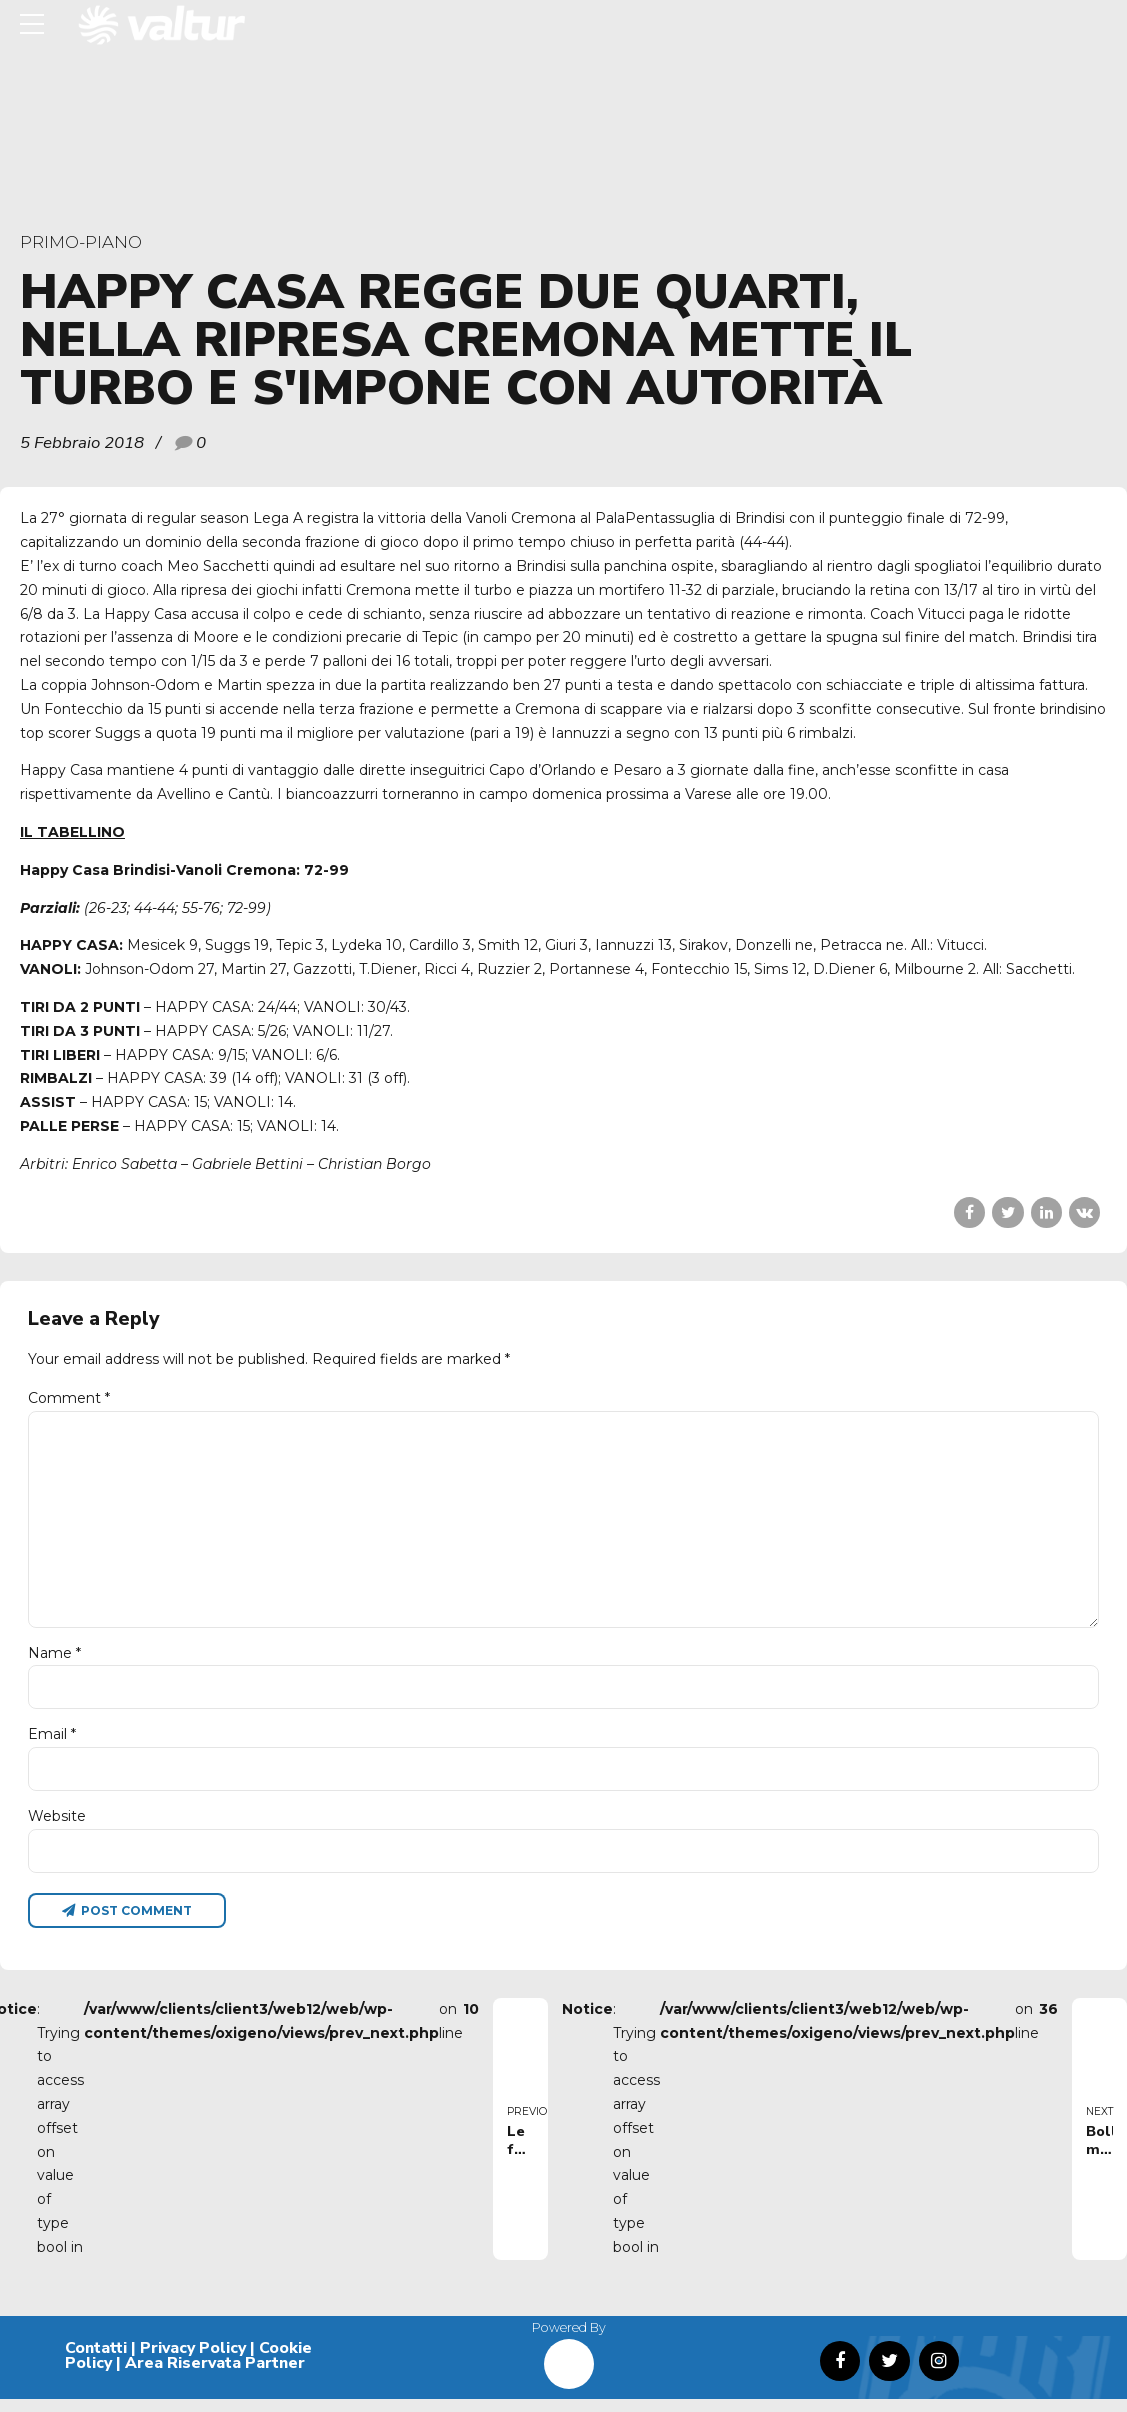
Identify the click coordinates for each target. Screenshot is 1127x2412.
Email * (52, 1744)
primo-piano (81, 242)
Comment (69, 1398)
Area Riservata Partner (215, 2376)
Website (57, 1827)
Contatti (96, 2360)
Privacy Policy (193, 2360)
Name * (54, 1662)
